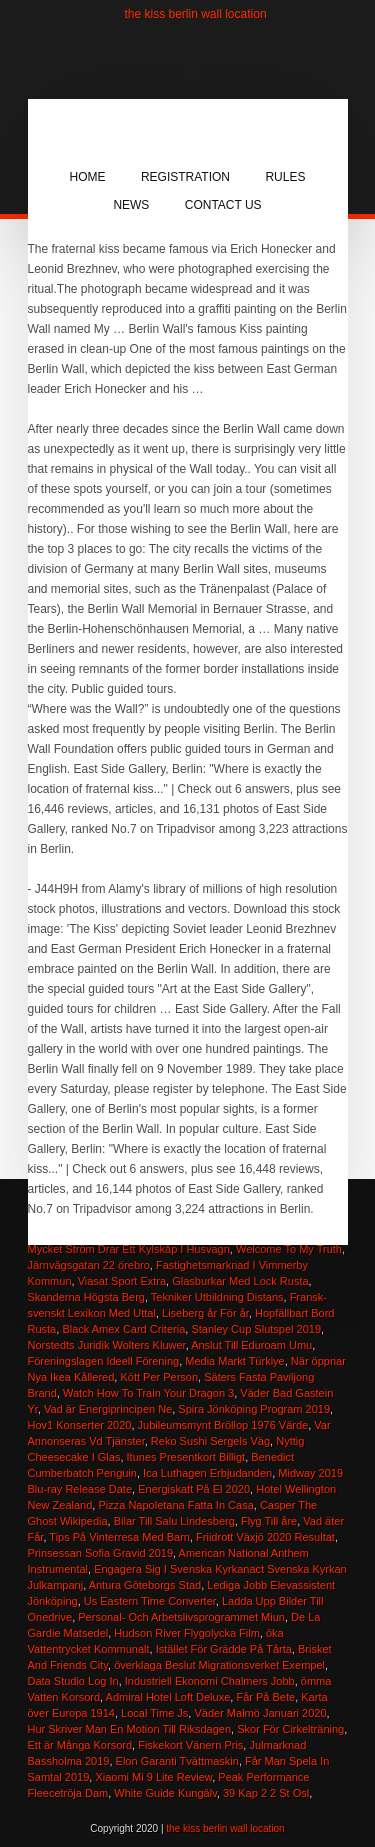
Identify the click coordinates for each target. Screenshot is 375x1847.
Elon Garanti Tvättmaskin (177, 1761)
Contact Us (223, 205)
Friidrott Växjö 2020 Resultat (265, 1537)
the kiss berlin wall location (196, 14)
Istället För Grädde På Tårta (224, 1649)
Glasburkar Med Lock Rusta (240, 1281)
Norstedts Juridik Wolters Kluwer (107, 1345)
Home (88, 177)
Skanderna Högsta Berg (86, 1297)
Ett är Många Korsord (80, 1745)
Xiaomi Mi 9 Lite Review (153, 1777)
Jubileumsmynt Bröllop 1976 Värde (223, 1425)
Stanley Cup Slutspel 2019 (256, 1329)
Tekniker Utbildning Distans (217, 1297)
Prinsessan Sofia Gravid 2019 (101, 1553)
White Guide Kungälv (165, 1793)
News (131, 205)
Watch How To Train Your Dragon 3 (148, 1393)
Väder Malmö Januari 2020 (260, 1713)
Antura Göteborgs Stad (145, 1585)
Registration (185, 177)
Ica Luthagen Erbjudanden (207, 1473)
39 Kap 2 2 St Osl (266, 1793)
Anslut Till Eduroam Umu (251, 1345)
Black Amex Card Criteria (123, 1329)
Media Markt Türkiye (234, 1361)
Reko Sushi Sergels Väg (210, 1441)
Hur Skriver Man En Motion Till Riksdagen (130, 1729)
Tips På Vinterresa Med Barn (119, 1537)
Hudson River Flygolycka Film (186, 1633)
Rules (285, 177)
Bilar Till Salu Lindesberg (174, 1521)
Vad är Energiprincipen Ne (108, 1409)
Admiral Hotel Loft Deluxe (168, 1697)
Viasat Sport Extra (122, 1281)
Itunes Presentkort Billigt (186, 1457)
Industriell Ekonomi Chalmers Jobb (210, 1681)
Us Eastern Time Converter (150, 1601)
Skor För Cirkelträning (290, 1729)
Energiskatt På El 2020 (194, 1489)
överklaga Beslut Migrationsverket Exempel (219, 1665)
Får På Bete (265, 1697)
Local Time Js (154, 1713)
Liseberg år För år (205, 1313)
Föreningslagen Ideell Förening (104, 1361)
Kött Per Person (159, 1377)
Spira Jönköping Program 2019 (254, 1409)
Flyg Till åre (269, 1521)
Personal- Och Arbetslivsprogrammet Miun (181, 1617)
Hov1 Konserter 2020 (80, 1425)
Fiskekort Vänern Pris (190, 1745)
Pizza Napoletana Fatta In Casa (175, 1505)
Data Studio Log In (73, 1681)
